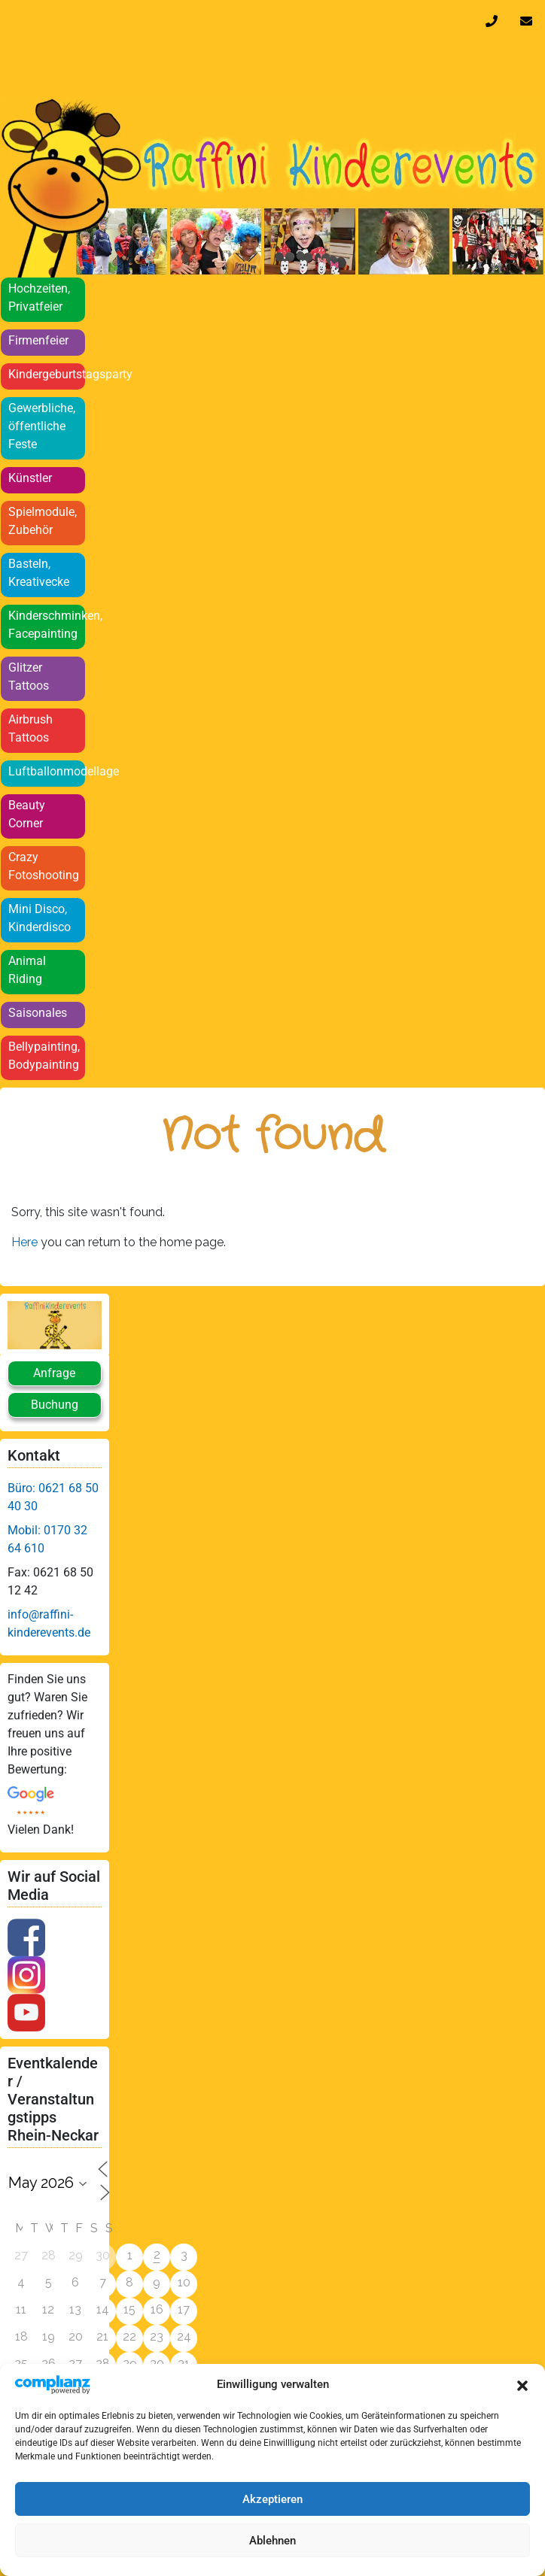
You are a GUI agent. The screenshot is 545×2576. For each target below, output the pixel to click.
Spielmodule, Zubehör (42, 521)
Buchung (54, 1404)
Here (26, 1242)
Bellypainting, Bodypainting (44, 1055)
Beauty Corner (26, 814)
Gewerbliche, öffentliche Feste (41, 426)
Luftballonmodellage (46, 771)
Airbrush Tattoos (30, 728)
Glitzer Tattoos (28, 676)
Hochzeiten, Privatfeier (39, 297)
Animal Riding (27, 970)
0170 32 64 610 (495, 21)
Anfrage (54, 1373)
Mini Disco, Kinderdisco (39, 918)
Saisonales (37, 1013)
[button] (522, 2384)
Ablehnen (272, 2540)
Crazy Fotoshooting (43, 866)
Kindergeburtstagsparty (46, 374)
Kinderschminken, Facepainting (46, 624)
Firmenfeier (38, 340)
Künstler (30, 478)
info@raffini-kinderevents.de (529, 21)
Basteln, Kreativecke (38, 573)
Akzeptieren (272, 2499)
